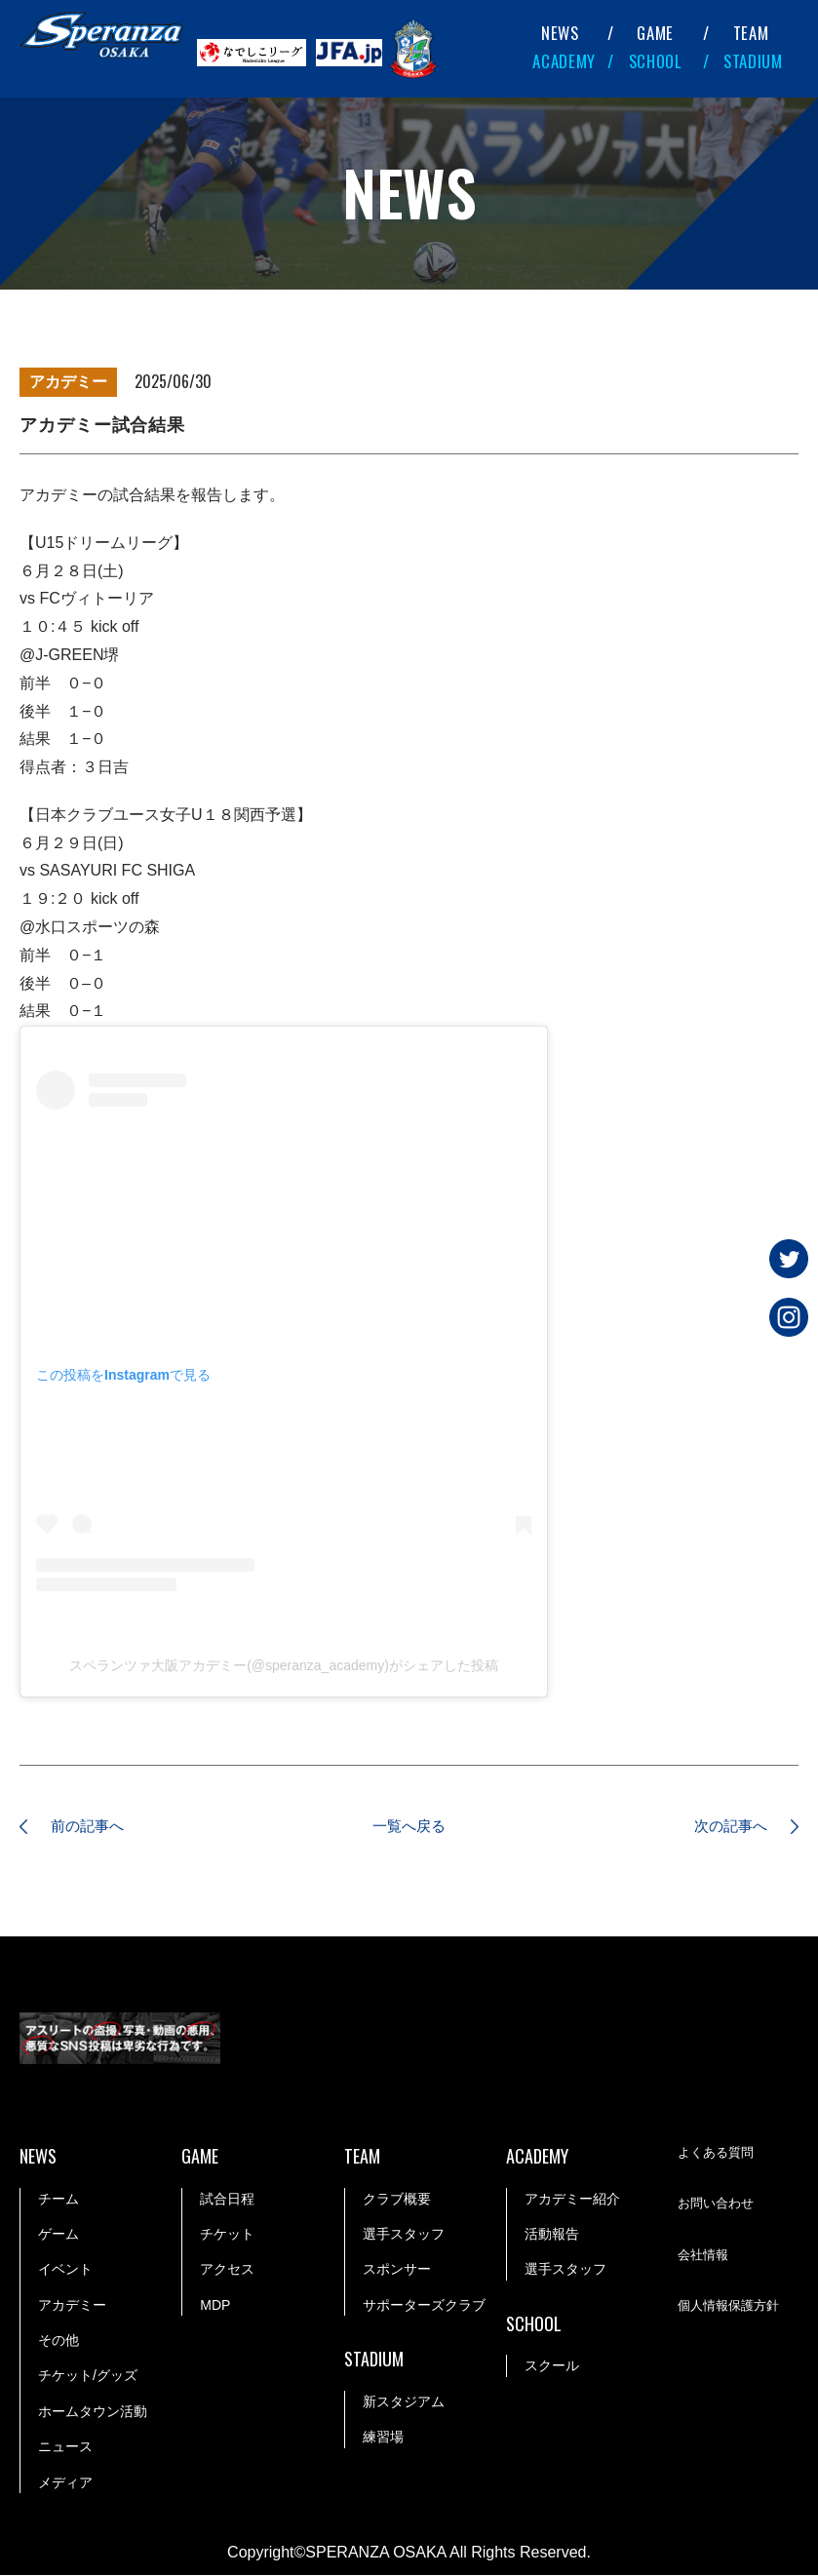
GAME (655, 32)
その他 (58, 2341)
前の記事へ (93, 1826)
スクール (552, 2367)
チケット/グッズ (87, 2377)
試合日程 (227, 2199)
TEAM (751, 32)
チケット (227, 2235)
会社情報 (705, 2256)
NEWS (560, 32)
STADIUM (753, 61)
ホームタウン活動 (92, 2412)
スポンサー (397, 2270)
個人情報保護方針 (732, 2307)
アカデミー (72, 2306)
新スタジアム (404, 2402)
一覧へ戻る (409, 1826)
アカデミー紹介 (572, 2199)
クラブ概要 (397, 2199)
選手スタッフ (404, 2235)
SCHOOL (655, 61)
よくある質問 (719, 2154)
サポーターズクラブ (424, 2306)
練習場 (383, 2437)
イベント (65, 2270)
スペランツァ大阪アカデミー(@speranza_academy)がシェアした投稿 (283, 1665)
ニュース (65, 2447)
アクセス (227, 2270)
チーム (58, 2199)
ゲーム (58, 2235)
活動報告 (552, 2235)
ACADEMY (564, 61)
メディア (65, 2483)
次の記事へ (725, 1826)
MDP (215, 2306)
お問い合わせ (719, 2204)
